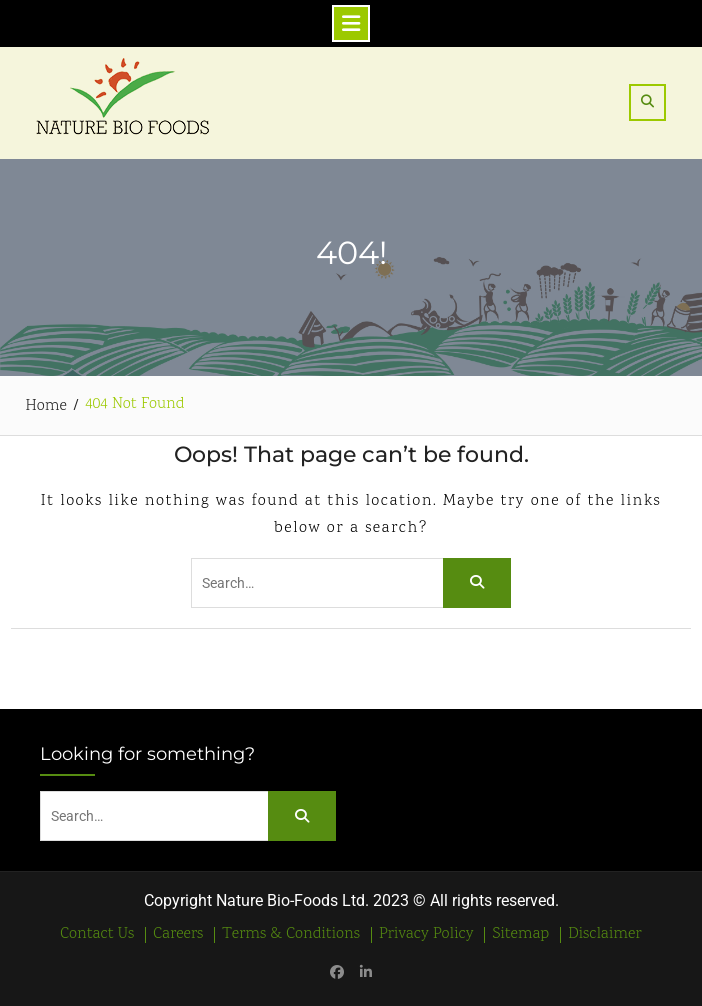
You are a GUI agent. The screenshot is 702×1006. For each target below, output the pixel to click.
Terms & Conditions (291, 935)
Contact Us (97, 935)
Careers (178, 935)
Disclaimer (604, 935)
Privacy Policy (426, 935)
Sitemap (520, 935)
